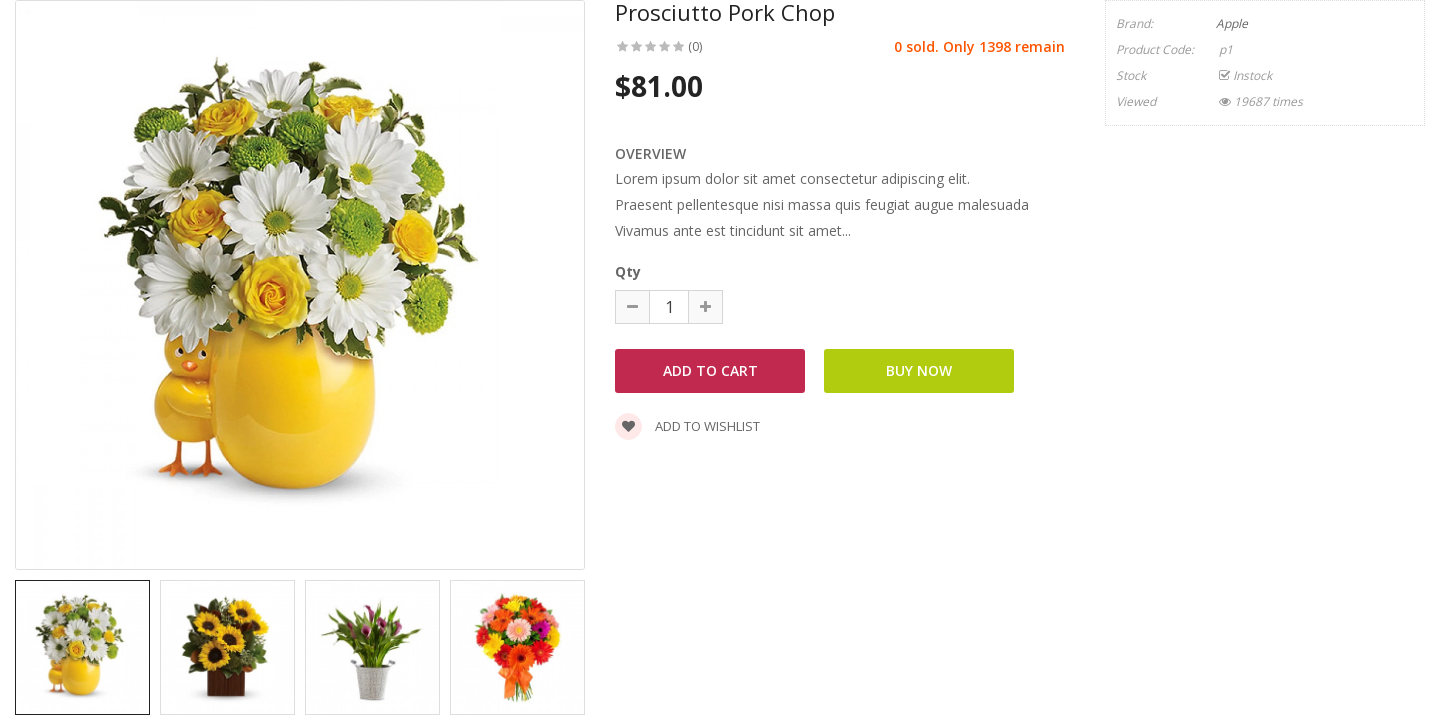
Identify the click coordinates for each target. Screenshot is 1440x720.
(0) (695, 46)
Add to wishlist (687, 426)
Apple (1232, 23)
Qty (628, 271)
